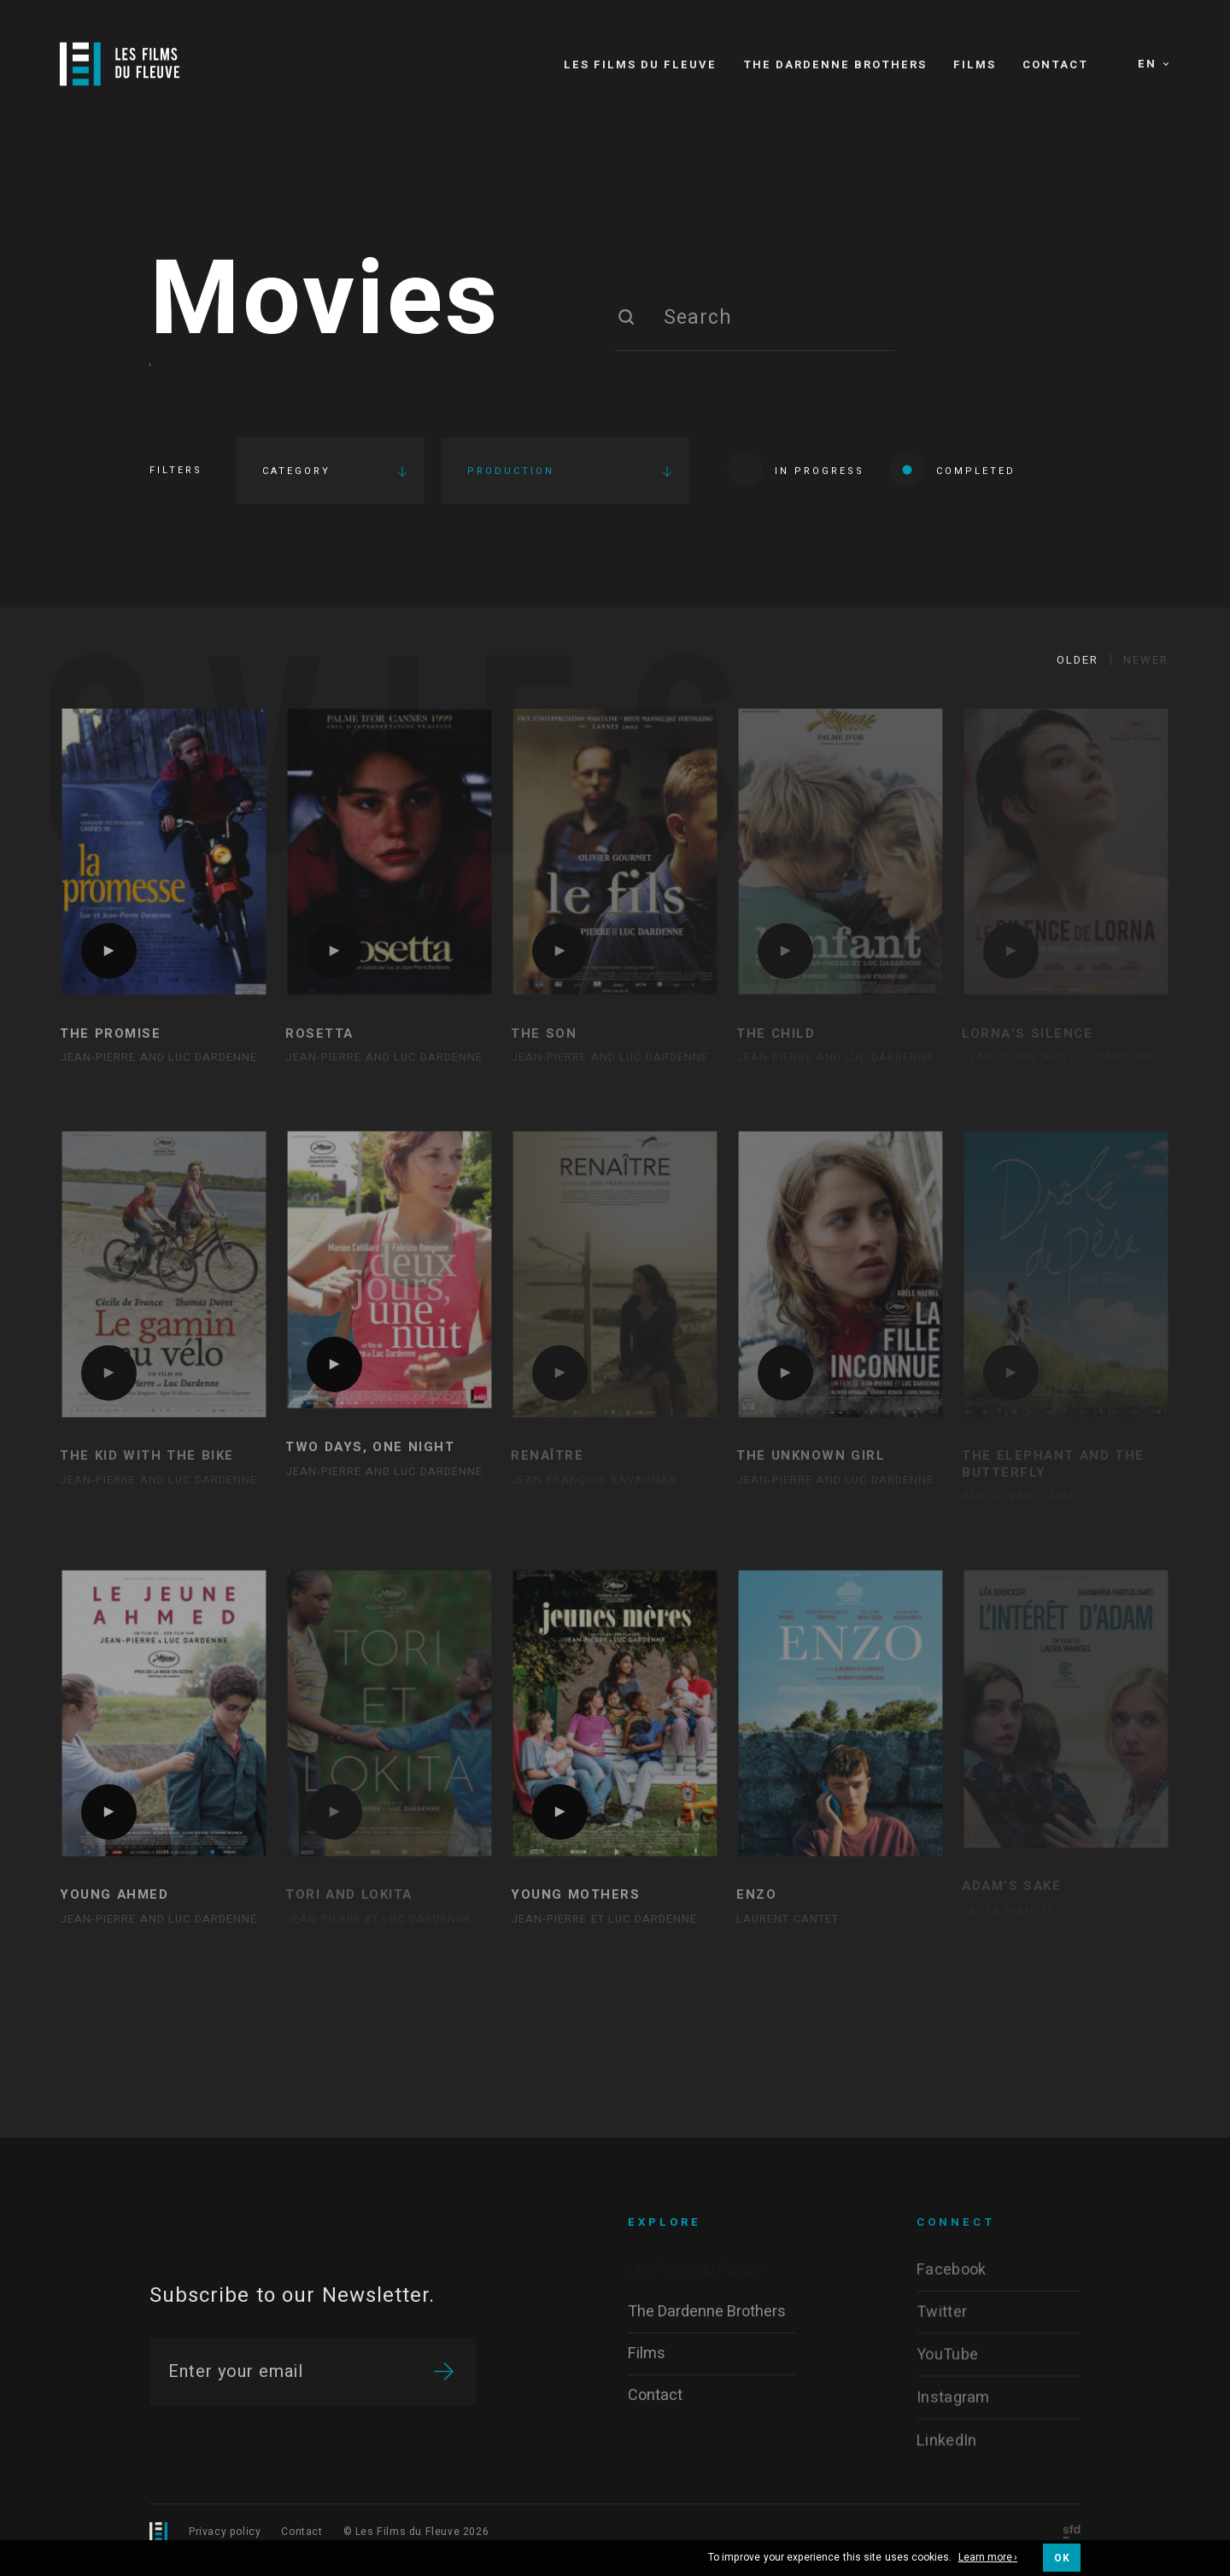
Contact (301, 2531)
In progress (796, 469)
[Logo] (119, 64)
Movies (325, 301)
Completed (952, 469)
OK (1061, 2558)
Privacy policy (225, 2531)
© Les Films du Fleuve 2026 (416, 2531)
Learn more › (988, 2558)
